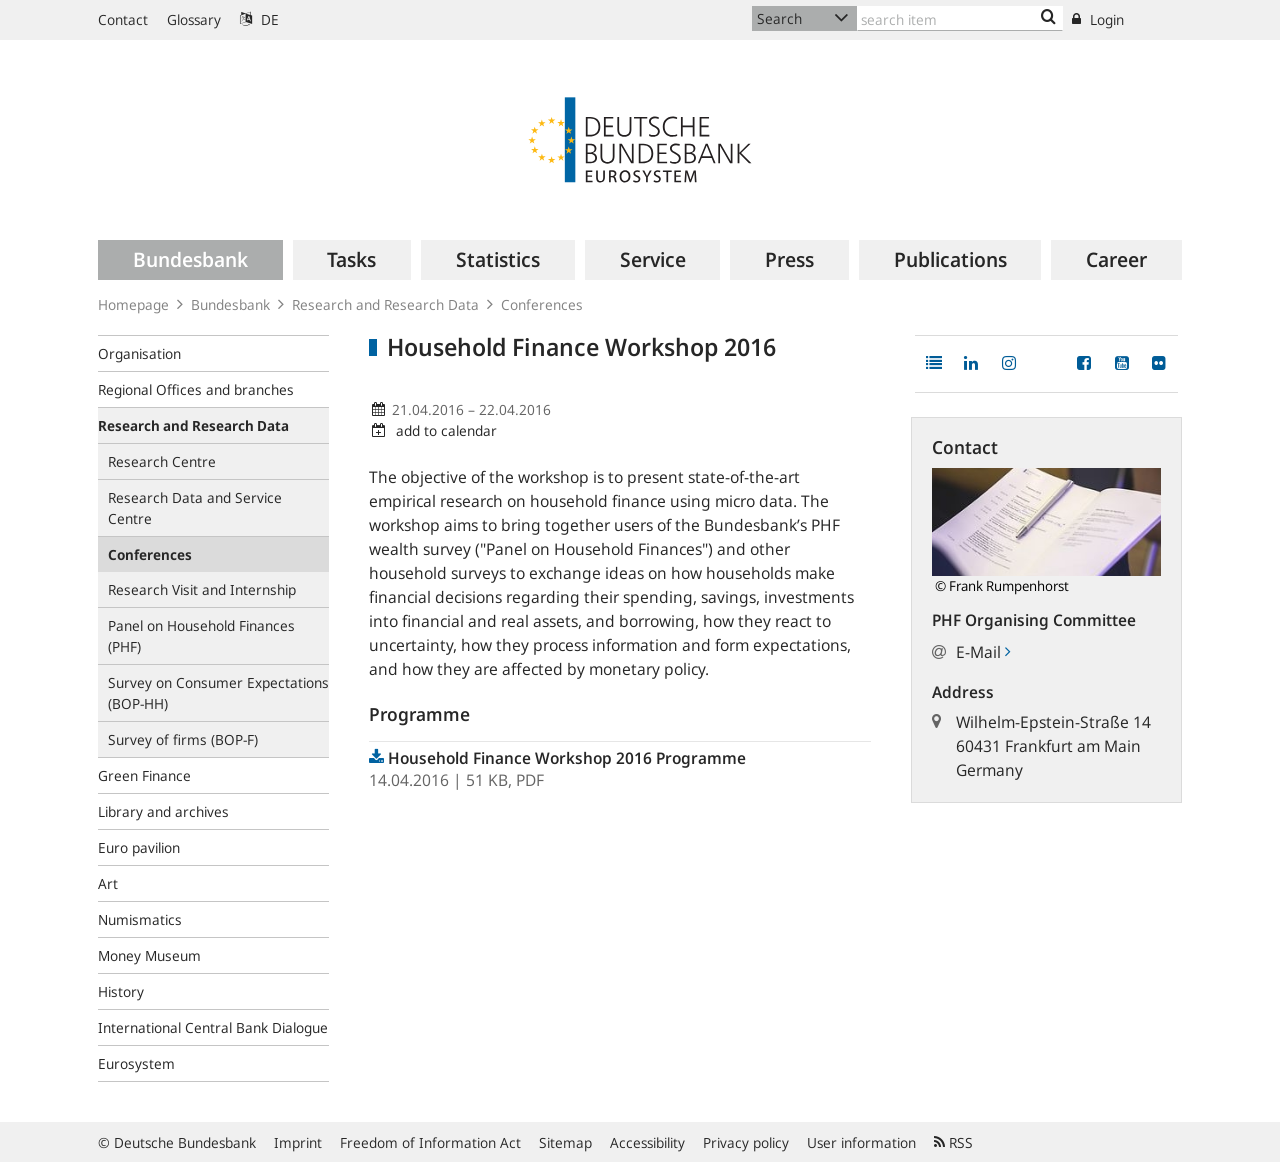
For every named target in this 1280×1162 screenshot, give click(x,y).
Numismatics (140, 919)
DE (259, 19)
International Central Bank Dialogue (213, 1027)
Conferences (542, 304)
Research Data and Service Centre (195, 508)
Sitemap (565, 1142)
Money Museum (149, 955)
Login (1098, 19)
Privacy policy (746, 1142)
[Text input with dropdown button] (960, 18)
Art (108, 883)
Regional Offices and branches (196, 389)
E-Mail (983, 652)
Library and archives (163, 811)
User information (861, 1142)
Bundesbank (230, 304)
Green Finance (144, 775)
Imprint (298, 1142)
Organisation (139, 353)
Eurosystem (136, 1063)
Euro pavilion (139, 847)
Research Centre (162, 461)
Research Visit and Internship (202, 589)
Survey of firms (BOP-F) (183, 739)
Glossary (194, 19)
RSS (953, 1142)
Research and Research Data (385, 304)
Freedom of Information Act (430, 1142)
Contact (123, 19)
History (121, 991)
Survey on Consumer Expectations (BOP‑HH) (218, 693)
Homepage (133, 304)
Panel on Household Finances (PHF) (201, 636)
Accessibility (647, 1142)
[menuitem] (190, 260)
